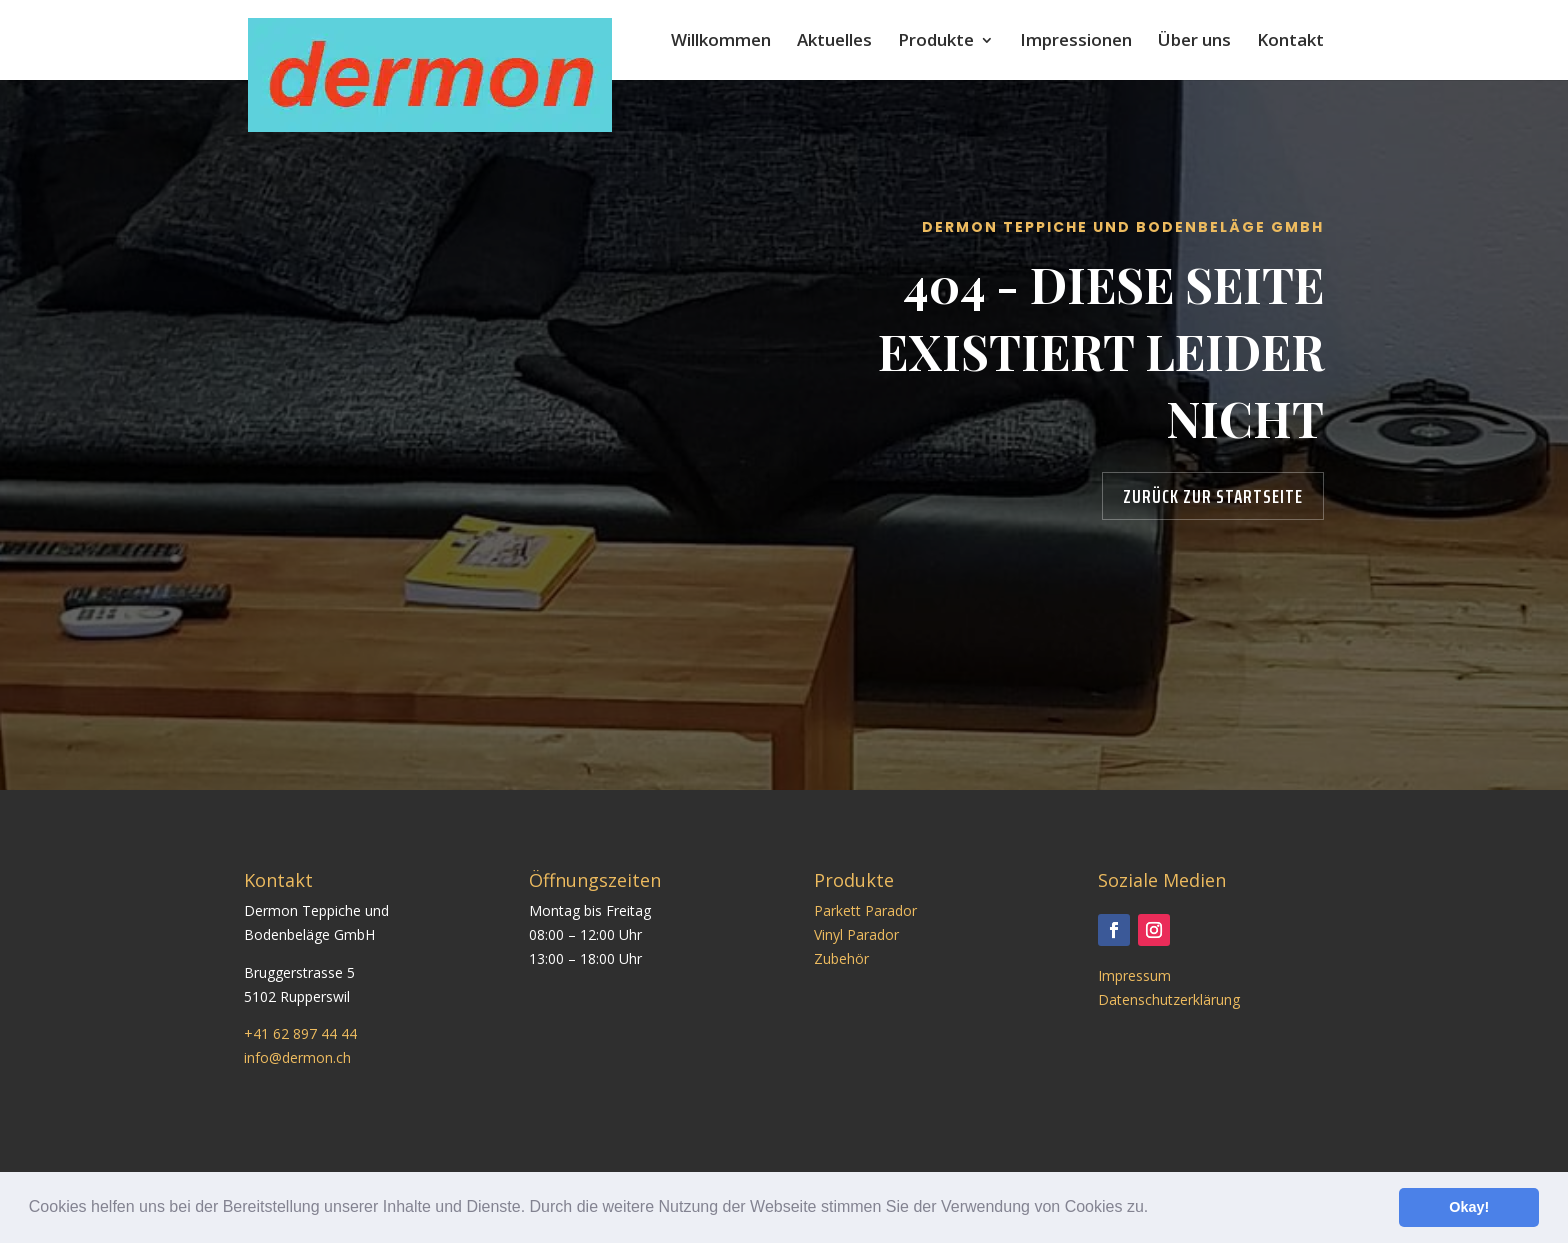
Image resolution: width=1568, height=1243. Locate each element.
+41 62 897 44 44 (300, 1033)
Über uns (1194, 42)
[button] (1156, 1209)
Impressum (1134, 975)
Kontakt (1290, 42)
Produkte (936, 42)
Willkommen (721, 42)
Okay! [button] (1469, 1207)
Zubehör (841, 958)
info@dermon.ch (297, 1057)
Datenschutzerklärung (1169, 999)
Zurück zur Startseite (1213, 496)
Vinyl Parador (856, 934)
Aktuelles (834, 42)
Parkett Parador (865, 910)
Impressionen (1076, 42)
